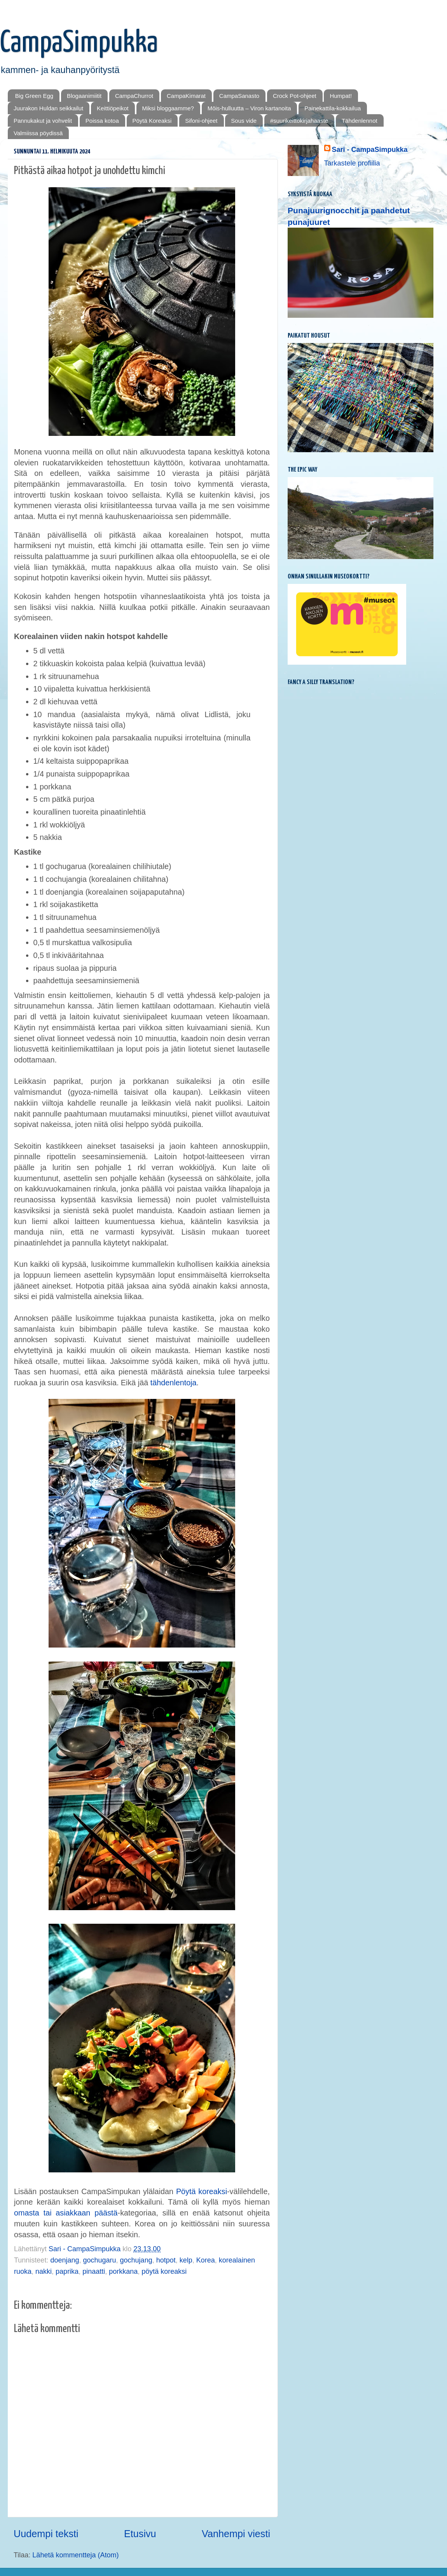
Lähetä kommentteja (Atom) (75, 2555)
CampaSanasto (239, 95)
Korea (205, 2260)
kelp (186, 2260)
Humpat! (341, 95)
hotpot (166, 2260)
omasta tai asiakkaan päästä (66, 2212)
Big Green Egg (34, 95)
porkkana (123, 2271)
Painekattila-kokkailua (332, 108)
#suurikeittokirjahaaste (299, 120)
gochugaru (99, 2260)
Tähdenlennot (359, 120)
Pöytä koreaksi (201, 2191)
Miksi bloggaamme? (168, 108)
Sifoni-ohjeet (201, 120)
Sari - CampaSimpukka (370, 149)
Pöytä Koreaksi (152, 120)
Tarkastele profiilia (352, 163)
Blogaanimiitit (84, 95)
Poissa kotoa (102, 120)
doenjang (64, 2260)
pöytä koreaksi (164, 2271)
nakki (43, 2271)
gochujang (136, 2260)
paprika (67, 2271)
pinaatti (93, 2271)
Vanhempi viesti (236, 2533)
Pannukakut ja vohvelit (43, 120)
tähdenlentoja (173, 1382)
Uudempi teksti (46, 2533)
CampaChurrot (134, 95)
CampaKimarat (186, 95)
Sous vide (244, 120)
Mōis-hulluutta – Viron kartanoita (249, 108)
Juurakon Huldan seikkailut (48, 108)
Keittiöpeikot (113, 108)
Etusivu (140, 2533)
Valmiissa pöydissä (38, 133)
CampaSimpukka (79, 43)
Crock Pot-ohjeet (294, 95)
